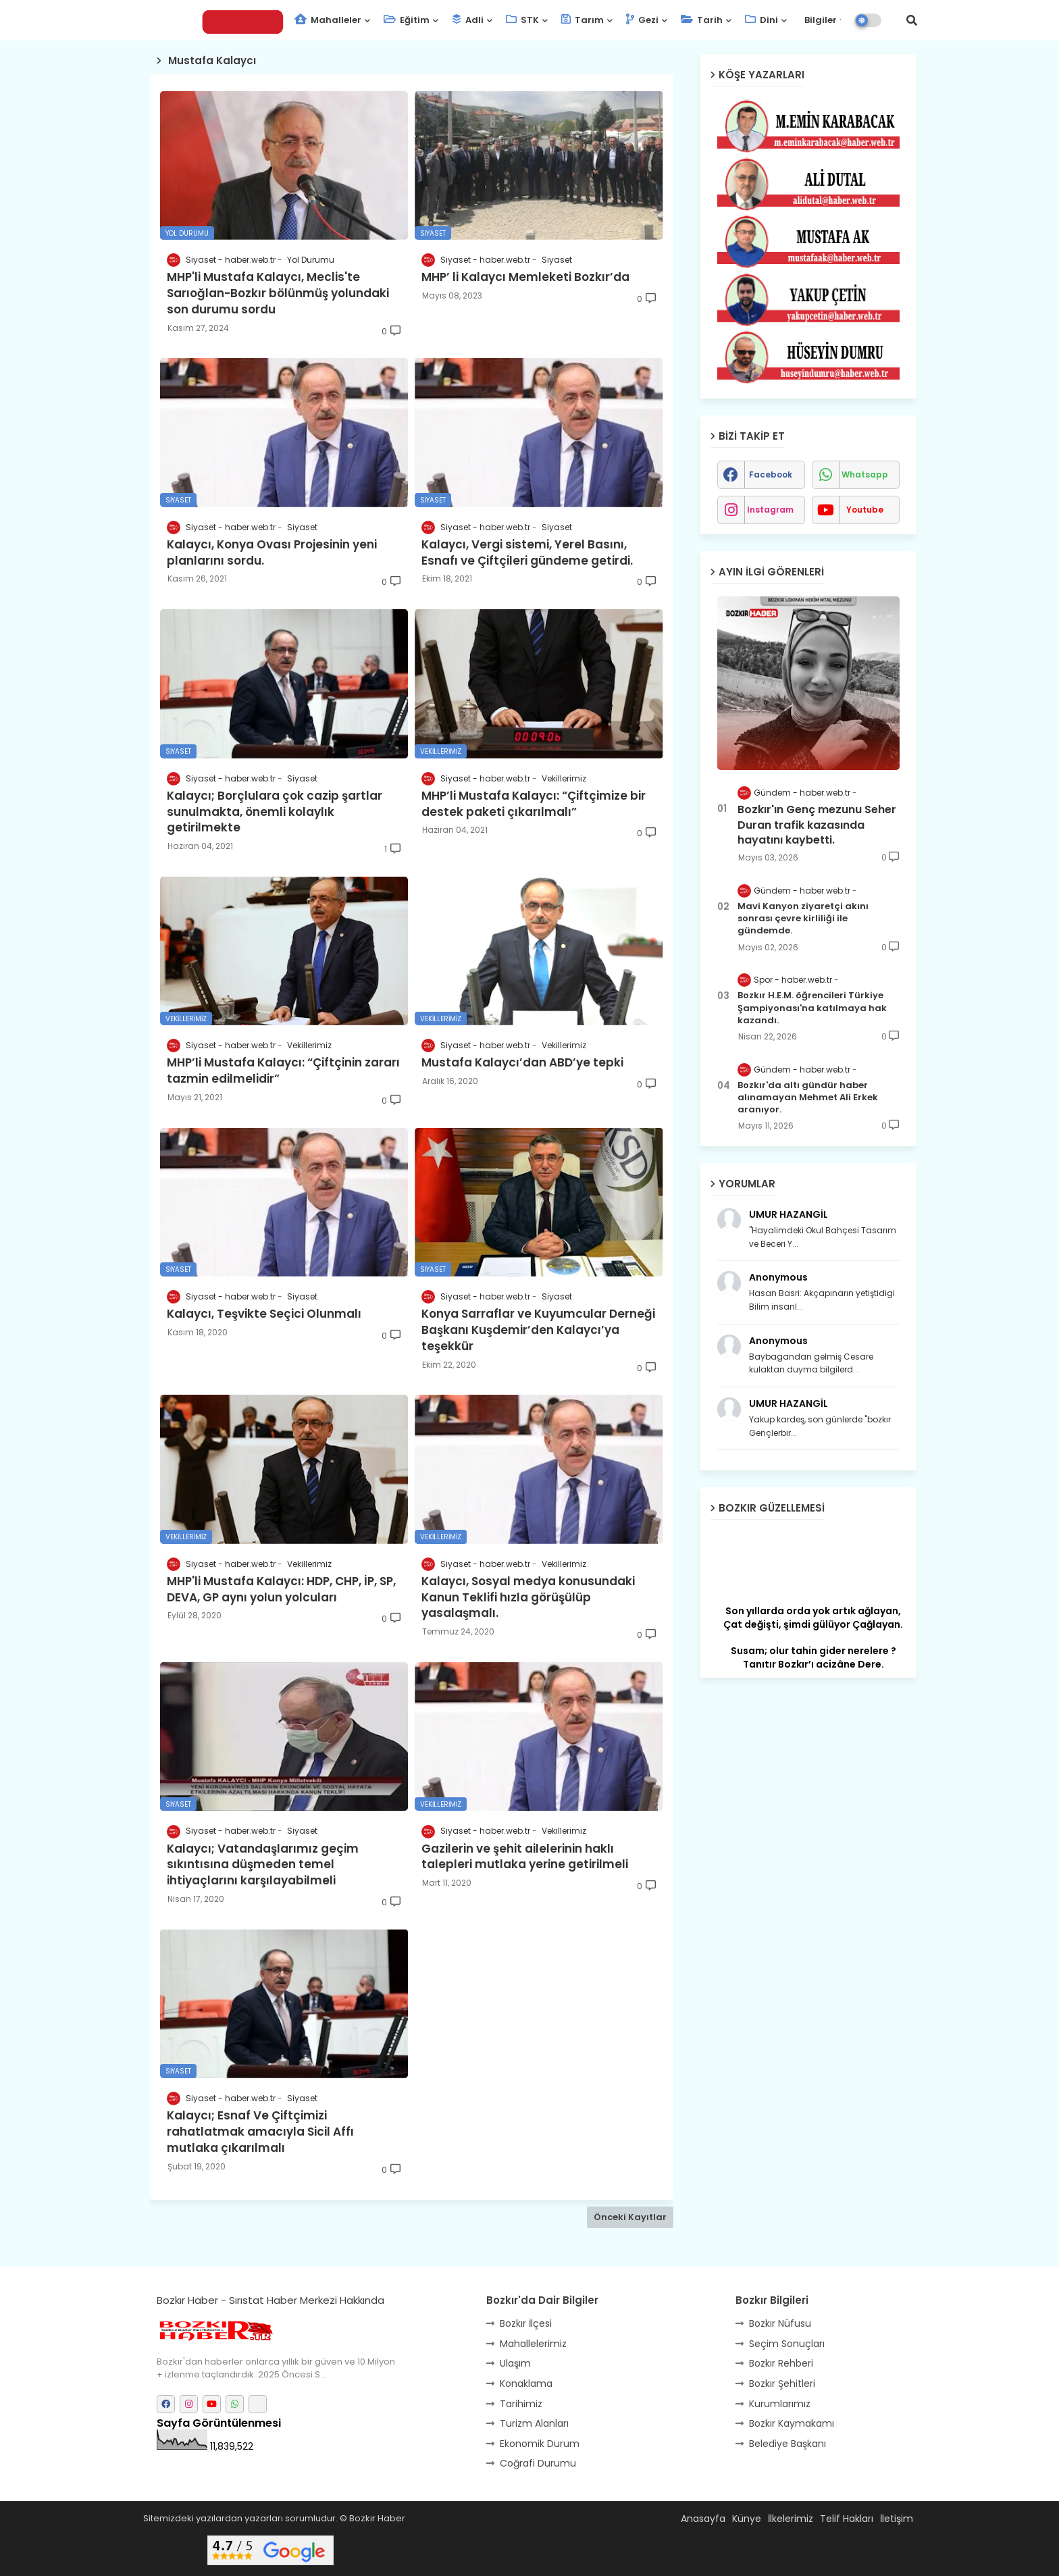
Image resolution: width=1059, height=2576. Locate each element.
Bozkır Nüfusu (780, 2323)
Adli (468, 20)
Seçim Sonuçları (787, 2343)
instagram (770, 509)
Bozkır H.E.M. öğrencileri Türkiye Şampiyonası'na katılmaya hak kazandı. (812, 1007)
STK (522, 20)
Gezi (642, 20)
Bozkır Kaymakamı (791, 2423)
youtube (864, 509)
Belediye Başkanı (787, 2443)
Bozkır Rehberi (781, 2363)
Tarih (702, 20)
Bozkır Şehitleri (782, 2383)
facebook (770, 474)
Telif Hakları (846, 2518)
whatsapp (865, 474)
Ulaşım (515, 2363)
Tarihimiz (521, 2404)
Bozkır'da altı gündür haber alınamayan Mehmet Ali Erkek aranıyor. (808, 1097)
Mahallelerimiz (533, 2343)
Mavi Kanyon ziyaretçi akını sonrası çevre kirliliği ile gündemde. (803, 918)
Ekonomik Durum (539, 2443)
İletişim (896, 2518)
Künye (746, 2518)
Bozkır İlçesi (526, 2323)
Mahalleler (327, 20)
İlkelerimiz (790, 2518)
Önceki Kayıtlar (630, 2217)
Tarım (582, 20)
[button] (911, 20)
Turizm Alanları (534, 2423)
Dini (761, 20)
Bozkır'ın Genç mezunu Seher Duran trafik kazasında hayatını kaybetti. (817, 825)
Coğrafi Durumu (538, 2463)
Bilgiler (819, 20)
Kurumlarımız (779, 2404)
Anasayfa (703, 2518)
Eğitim (407, 20)
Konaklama (526, 2383)
